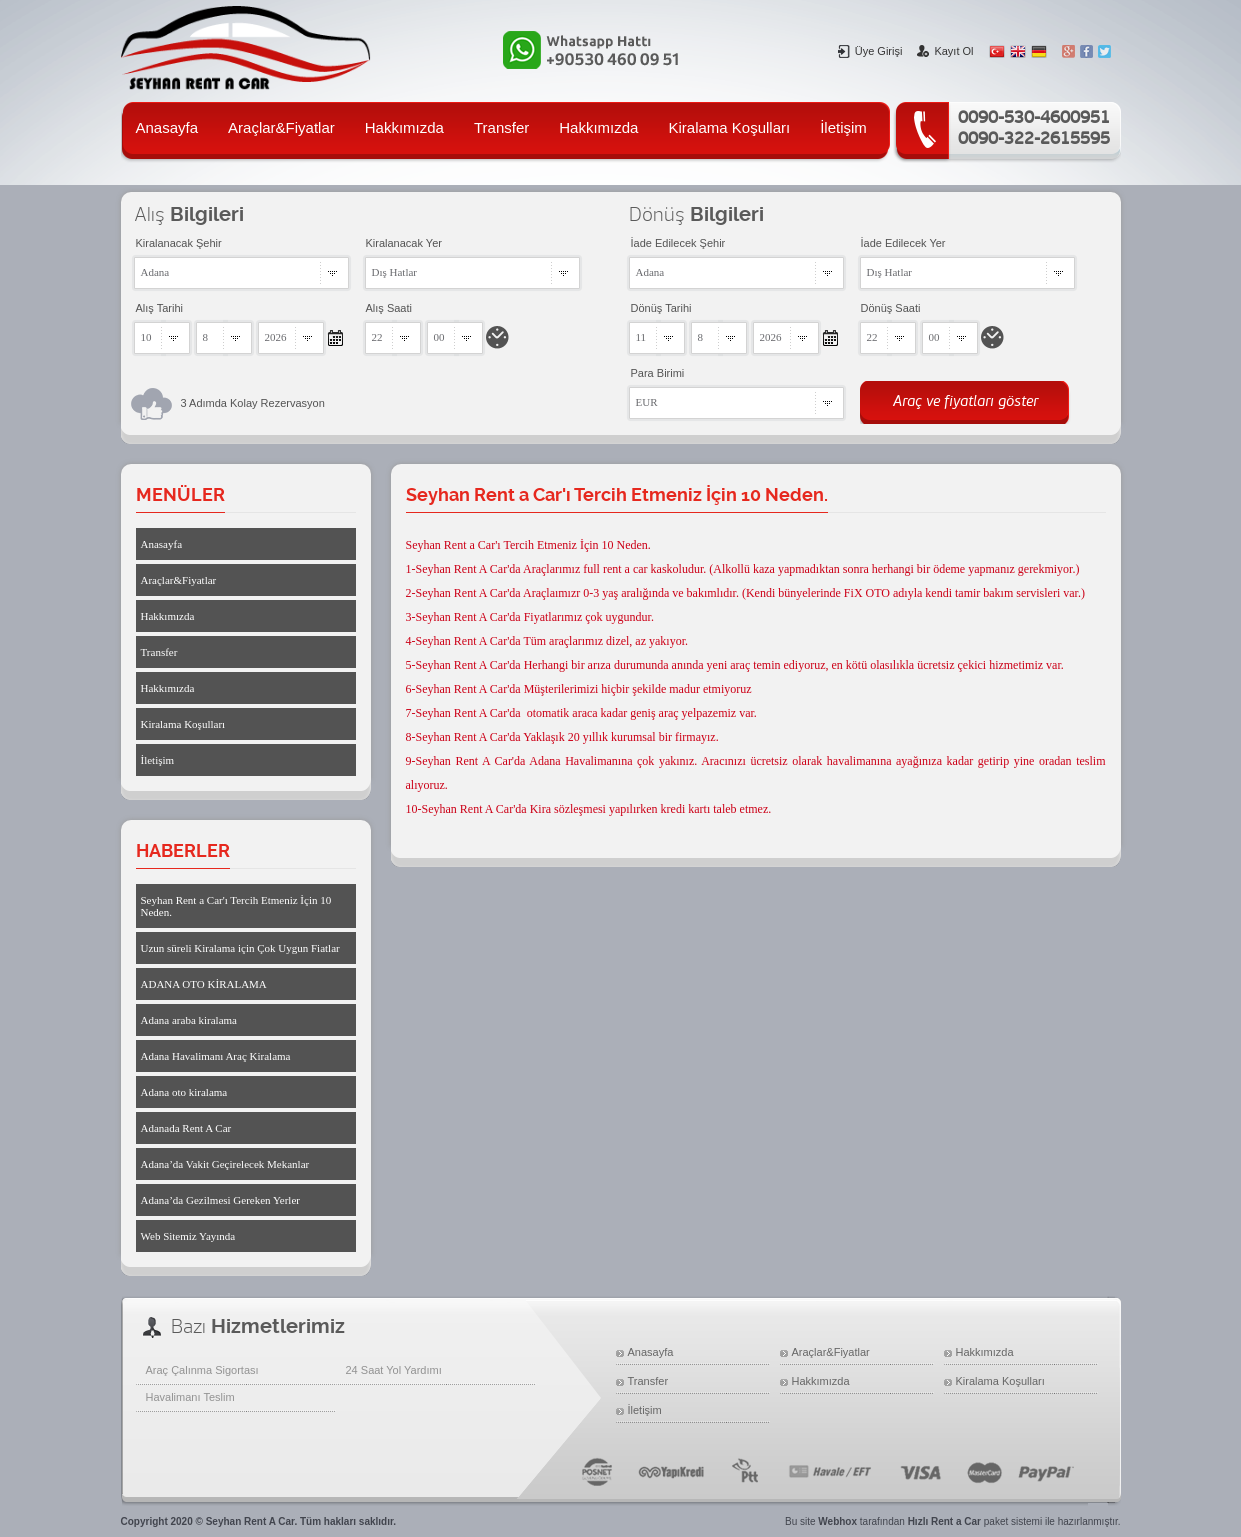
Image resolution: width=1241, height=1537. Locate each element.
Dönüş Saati (891, 308)
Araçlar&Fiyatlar (281, 127)
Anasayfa (167, 127)
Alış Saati (389, 308)
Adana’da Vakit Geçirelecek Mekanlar (225, 1164)
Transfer (501, 127)
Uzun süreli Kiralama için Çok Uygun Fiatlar (240, 948)
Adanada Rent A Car (186, 1128)
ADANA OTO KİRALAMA (204, 984)
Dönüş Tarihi (661, 308)
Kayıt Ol (945, 51)
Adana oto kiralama (184, 1092)
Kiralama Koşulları (729, 127)
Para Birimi (658, 373)
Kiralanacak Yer (404, 243)
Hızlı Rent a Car (944, 1521)
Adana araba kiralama (189, 1020)
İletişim (843, 127)
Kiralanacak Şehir (179, 243)
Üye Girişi (870, 51)
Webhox (837, 1521)
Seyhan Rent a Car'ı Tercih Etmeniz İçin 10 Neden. (236, 906)
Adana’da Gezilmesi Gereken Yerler (220, 1200)
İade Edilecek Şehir (678, 243)
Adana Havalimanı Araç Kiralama (216, 1056)
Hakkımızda (404, 127)
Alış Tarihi (159, 308)
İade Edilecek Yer (903, 243)
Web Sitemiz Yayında (188, 1236)
